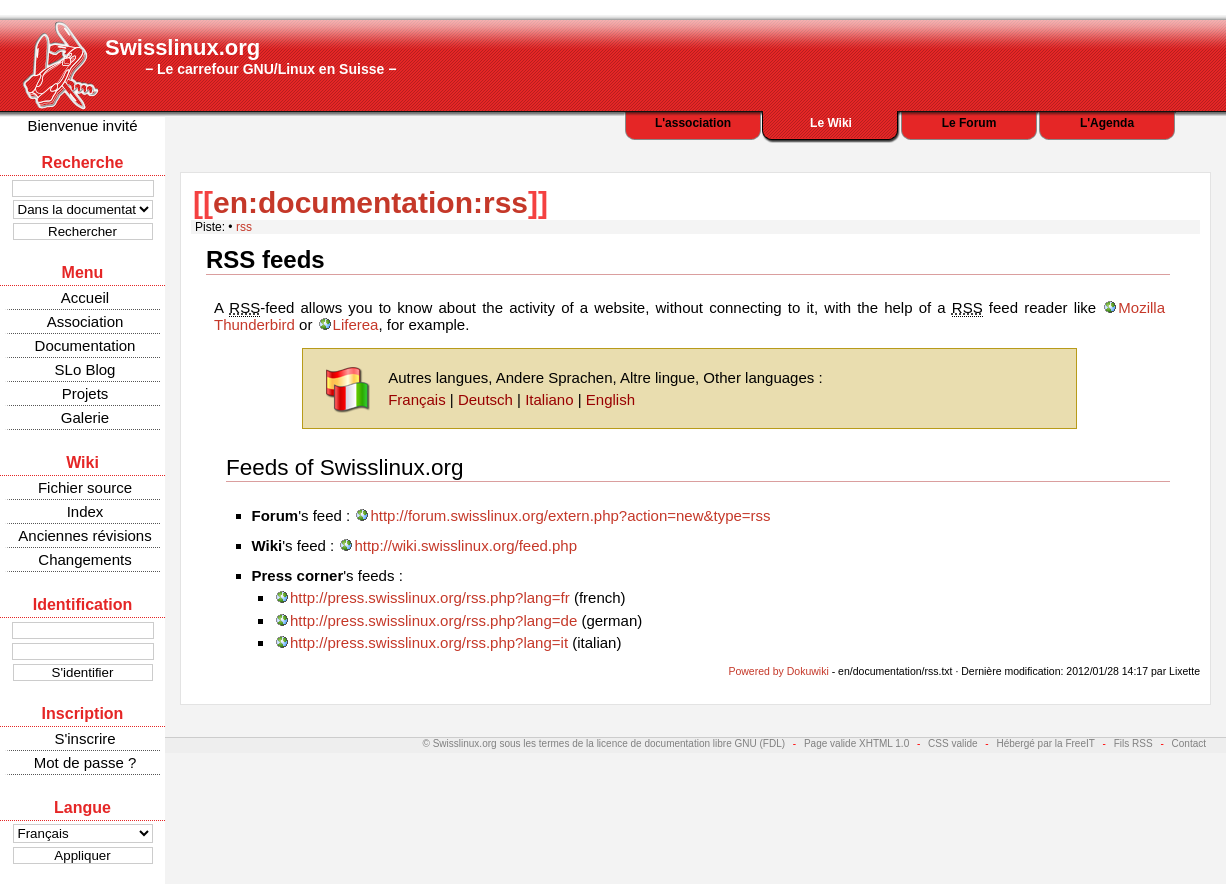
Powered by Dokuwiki (778, 671)
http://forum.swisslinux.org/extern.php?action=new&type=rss (570, 515)
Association (85, 321)
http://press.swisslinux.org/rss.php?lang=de (433, 620)
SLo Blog (85, 369)
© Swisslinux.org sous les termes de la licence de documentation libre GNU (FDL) (604, 743)
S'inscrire (84, 738)
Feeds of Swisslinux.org (345, 467)
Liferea (356, 324)
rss (244, 227)
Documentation (85, 345)
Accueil (85, 297)
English (610, 399)
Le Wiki (831, 123)
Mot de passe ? (85, 762)
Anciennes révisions (84, 535)
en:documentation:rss (370, 202)
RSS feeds (265, 259)
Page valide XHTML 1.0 (856, 743)
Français (417, 399)
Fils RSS (1133, 743)
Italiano (549, 399)
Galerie (85, 417)
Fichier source (85, 487)
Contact (1189, 743)
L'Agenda (1107, 123)
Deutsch (485, 399)
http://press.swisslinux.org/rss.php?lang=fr (430, 597)
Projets (85, 393)
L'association (693, 123)
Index (85, 511)
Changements (84, 559)
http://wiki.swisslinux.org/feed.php (465, 545)
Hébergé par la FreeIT (1045, 743)
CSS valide (952, 743)
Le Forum (969, 123)
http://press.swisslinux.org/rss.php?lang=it (429, 642)
